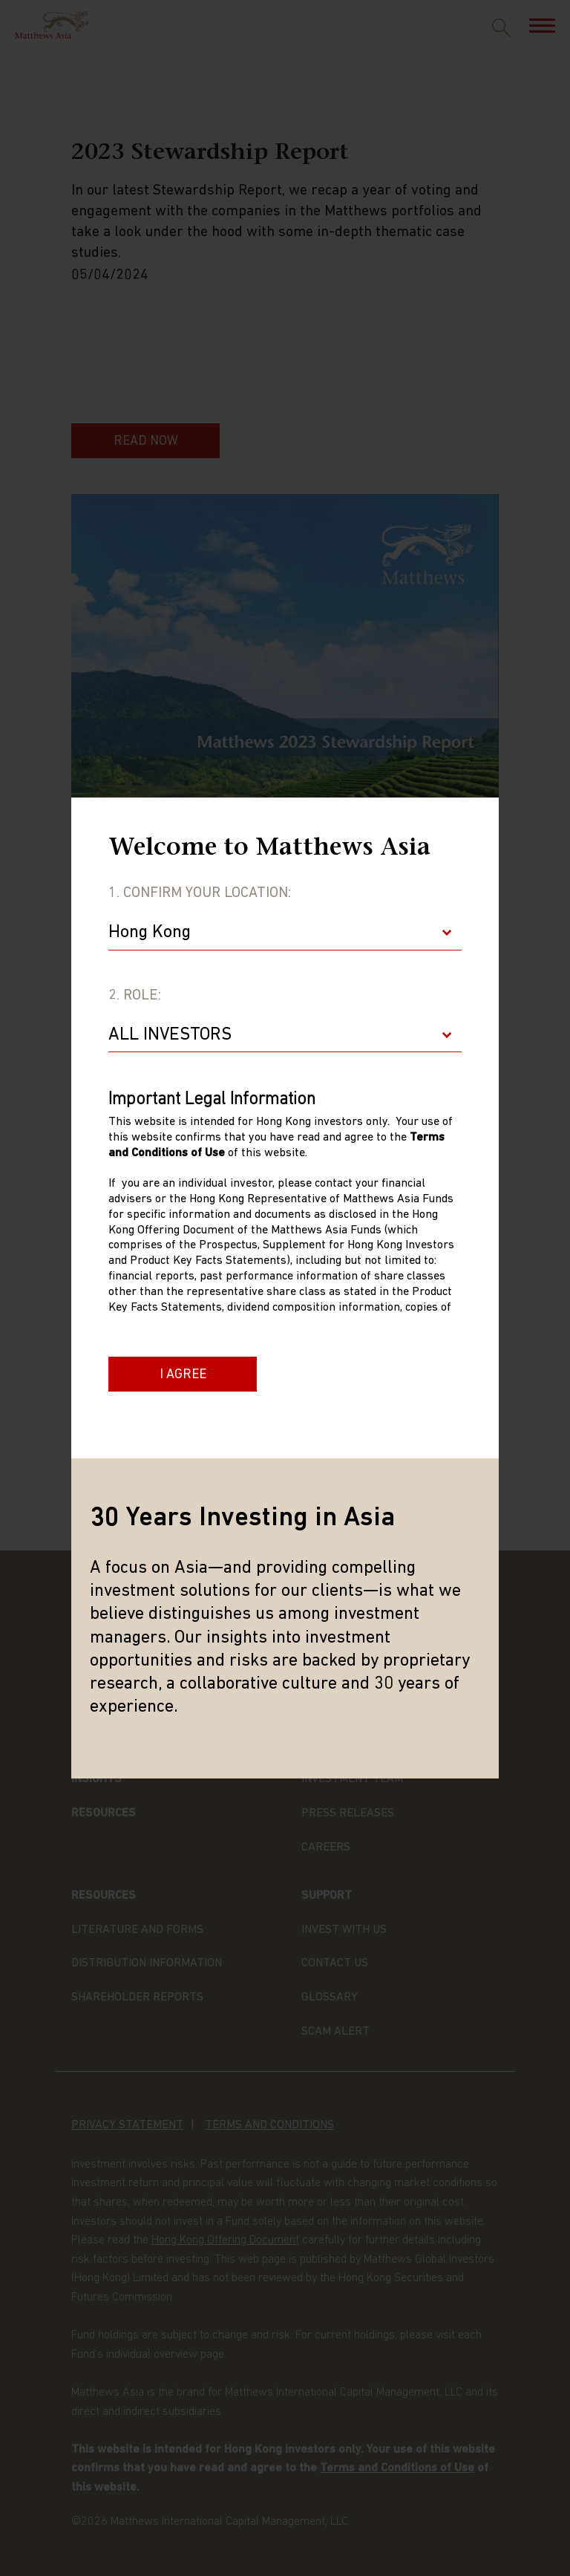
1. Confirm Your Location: (199, 893)
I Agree (183, 1375)
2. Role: (134, 995)
